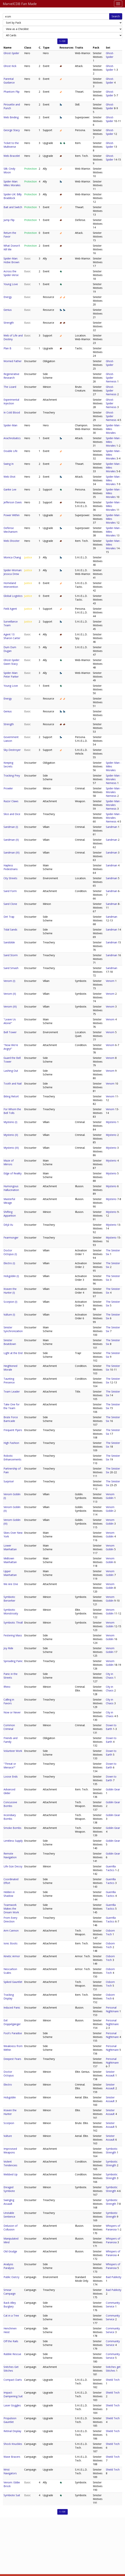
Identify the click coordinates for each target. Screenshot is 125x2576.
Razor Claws (11, 801)
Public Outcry (11, 2277)
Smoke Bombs (12, 1828)
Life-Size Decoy (13, 1866)
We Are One (11, 1584)
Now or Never (12, 1712)
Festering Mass (13, 1635)
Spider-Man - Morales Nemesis (113, 779)
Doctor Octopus (9, 2073)
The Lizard (10, 387)
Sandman (111, 827)
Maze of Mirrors (9, 1162)
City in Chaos (109, 1675)
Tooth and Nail (13, 1083)
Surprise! (9, 1481)
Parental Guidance (9, 80)
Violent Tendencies (10, 2163)
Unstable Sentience (9, 2214)
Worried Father (13, 361)
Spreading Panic (13, 1661)
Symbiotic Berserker (9, 1598)
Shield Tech (113, 2379)
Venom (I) (9, 981)
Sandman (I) (11, 827)
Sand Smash (11, 968)
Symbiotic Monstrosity (11, 1611)
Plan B (7, 348)
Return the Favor (10, 234)
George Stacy (12, 130)
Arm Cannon (11, 1930)
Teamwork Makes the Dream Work (11, 1908)
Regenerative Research (11, 375)
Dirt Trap (9, 916)
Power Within (12, 515)
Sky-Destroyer (12, 750)
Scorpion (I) (10, 1301)
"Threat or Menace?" (10, 1765)
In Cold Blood (12, 412)
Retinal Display (12, 2431)
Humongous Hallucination (11, 1188)
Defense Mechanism (10, 529)
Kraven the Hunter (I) (10, 1290)
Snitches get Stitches (113, 2368)
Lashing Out (11, 1070)
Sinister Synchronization (13, 1329)
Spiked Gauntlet (13, 1982)
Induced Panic (12, 2007)
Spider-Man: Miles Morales (12, 183)
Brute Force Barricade (11, 1419)
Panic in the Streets (10, 1675)
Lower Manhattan (10, 1547)
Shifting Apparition (10, 1213)
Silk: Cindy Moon (9, 170)
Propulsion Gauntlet (10, 2420)
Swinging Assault (9, 2202)
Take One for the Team (12, 1406)
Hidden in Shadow (9, 1893)
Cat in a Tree (11, 2315)
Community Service (113, 2304)
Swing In (9, 464)
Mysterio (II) (11, 1135)
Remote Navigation (10, 1855)
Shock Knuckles (13, 2444)
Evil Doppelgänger (12, 2022)
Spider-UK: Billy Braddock (13, 196)
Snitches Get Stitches (11, 2368)
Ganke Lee (10, 489)
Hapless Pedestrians (11, 867)
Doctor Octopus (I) (10, 1252)
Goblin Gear (113, 1789)
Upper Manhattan (10, 1573)
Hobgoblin (10, 2097)
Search (116, 16)
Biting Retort (11, 1096)
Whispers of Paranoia (113, 2227)
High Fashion (11, 1443)
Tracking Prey (12, 775)
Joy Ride (8, 1648)
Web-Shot (9, 476)
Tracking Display (9, 1996)
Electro (8, 2084)
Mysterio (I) (10, 1122)
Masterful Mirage (9, 1200)
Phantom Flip (12, 91)
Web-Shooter (12, 541)
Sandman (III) (12, 852)
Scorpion (9, 2123)
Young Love (11, 284)
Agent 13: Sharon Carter (12, 636)
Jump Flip (9, 220)
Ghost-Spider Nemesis (111, 377)
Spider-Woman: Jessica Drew (13, 572)
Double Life (10, 451)
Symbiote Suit (12, 2495)
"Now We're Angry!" (11, 1046)
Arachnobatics (12, 438)
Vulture (8, 2136)
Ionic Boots (10, 1943)
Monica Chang (12, 557)
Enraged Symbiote (9, 2189)
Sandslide (9, 942)
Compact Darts (13, 2379)
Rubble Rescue (12, 2354)
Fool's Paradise (13, 2033)
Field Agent (10, 608)
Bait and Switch (13, 207)
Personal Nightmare (112, 2009)
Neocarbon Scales (10, 1970)
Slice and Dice (12, 814)
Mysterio (111, 1122)
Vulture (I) (9, 1314)
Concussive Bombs (10, 1804)
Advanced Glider (9, 1791)
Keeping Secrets (8, 764)
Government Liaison (11, 738)
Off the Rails (11, 2341)
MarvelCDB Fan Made (20, 3)
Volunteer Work (13, 1751)
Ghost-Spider (11, 53)
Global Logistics (13, 596)
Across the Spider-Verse (11, 273)
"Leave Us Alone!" (10, 1021)
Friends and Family (10, 1739)
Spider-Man (10, 425)
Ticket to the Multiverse (11, 144)
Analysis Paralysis (9, 2266)
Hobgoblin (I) (11, 1276)
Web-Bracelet (12, 156)
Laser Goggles (12, 2405)
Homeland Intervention (11, 584)
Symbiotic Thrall (13, 1622)
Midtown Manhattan (10, 1560)
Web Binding (11, 117)
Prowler (8, 788)
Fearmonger (11, 1237)
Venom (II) (10, 993)
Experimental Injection (11, 401)
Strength (9, 322)
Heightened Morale (10, 1367)
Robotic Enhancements (12, 1457)
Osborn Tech (110, 1932)
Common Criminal (9, 1727)
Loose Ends (11, 1776)
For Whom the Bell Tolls (12, 1111)
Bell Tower (10, 1032)
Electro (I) (9, 1263)
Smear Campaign (10, 2291)
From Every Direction (10, 1919)
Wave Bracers (12, 2456)
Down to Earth (111, 1727)
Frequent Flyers (13, 1430)
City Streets (10, 878)
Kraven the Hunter (10, 2112)
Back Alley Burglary (10, 2304)
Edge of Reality (13, 1173)
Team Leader (12, 1391)
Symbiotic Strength (112, 2150)
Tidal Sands (10, 929)
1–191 (62, 41)
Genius (8, 310)
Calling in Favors (9, 1701)
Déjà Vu (8, 1224)
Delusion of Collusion (10, 2227)
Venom (110, 981)
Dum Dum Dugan (10, 649)
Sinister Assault (110, 2073)
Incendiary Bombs (10, 1816)
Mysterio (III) (11, 1147)
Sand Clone (10, 904)
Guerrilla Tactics (111, 1868)
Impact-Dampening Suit (13, 2394)
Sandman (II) (11, 839)
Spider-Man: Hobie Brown (11, 260)
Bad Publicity (113, 2277)
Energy (8, 297)
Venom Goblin (110, 1496)
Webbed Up (10, 2174)
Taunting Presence (9, 1380)
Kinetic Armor (12, 1956)
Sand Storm (11, 955)
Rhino (7, 1686)
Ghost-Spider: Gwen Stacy (12, 661)
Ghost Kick (10, 66)
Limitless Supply (13, 1840)
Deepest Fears (12, 2059)
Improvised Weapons (10, 2150)
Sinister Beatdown (10, 1342)
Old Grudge (10, 2251)
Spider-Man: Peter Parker (11, 674)
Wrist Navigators (10, 2471)
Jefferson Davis (13, 502)
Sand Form (10, 891)
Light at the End (13, 1353)
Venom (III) (10, 1006)
